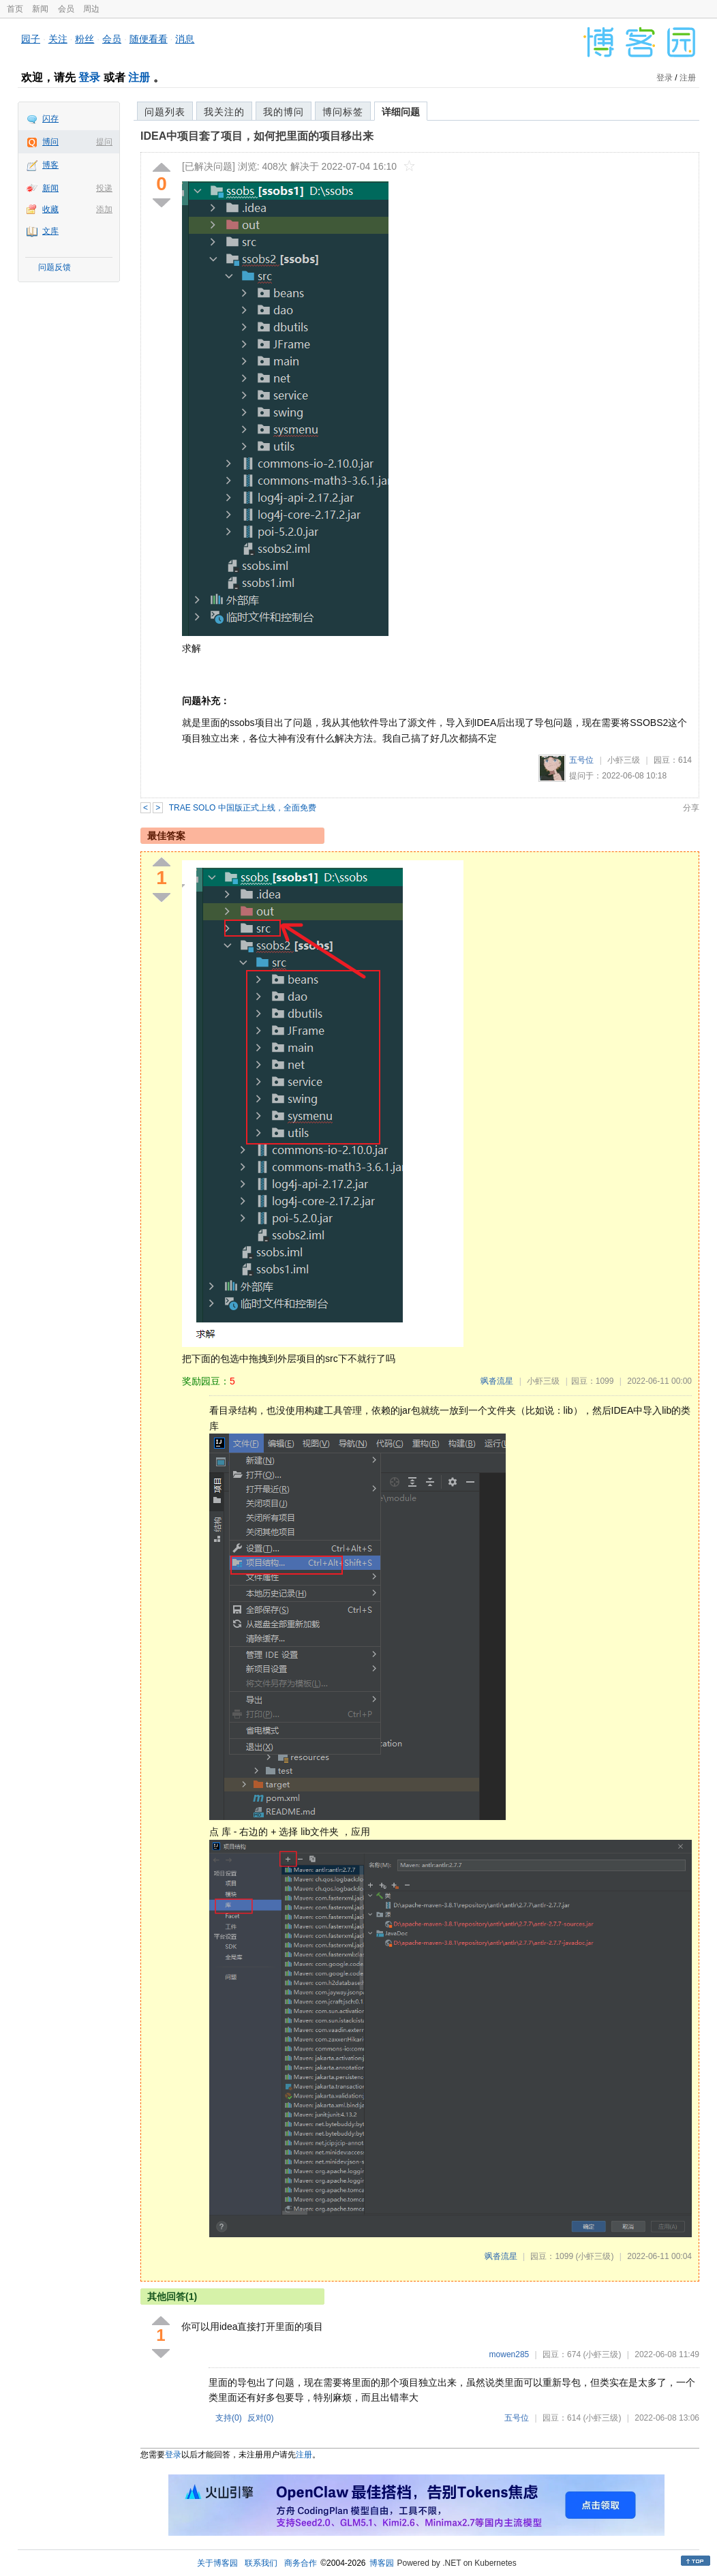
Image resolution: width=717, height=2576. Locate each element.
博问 (50, 142)
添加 (104, 209)
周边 (91, 9)
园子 (30, 38)
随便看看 (148, 38)
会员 (66, 9)
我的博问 (283, 111)
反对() (260, 2418)
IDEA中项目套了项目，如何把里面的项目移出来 (256, 136)
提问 (104, 142)
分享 (691, 808)
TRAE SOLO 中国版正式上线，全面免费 (242, 808)
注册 (139, 77)
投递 (104, 188)
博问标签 (342, 111)
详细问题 (401, 111)
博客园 (381, 2563)
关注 (57, 38)
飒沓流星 (496, 1381)
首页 (15, 9)
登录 (89, 77)
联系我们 (261, 2563)
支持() (228, 2418)
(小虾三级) (594, 2256)
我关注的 (224, 111)
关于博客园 (217, 2563)
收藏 (50, 209)
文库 (50, 231)
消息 (184, 38)
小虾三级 (623, 760)
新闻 (40, 9)
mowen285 (509, 2354)
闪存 (50, 118)
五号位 (581, 760)
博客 (50, 165)
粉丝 (84, 38)
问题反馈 (54, 267)
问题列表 (164, 111)
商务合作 (300, 2563)
